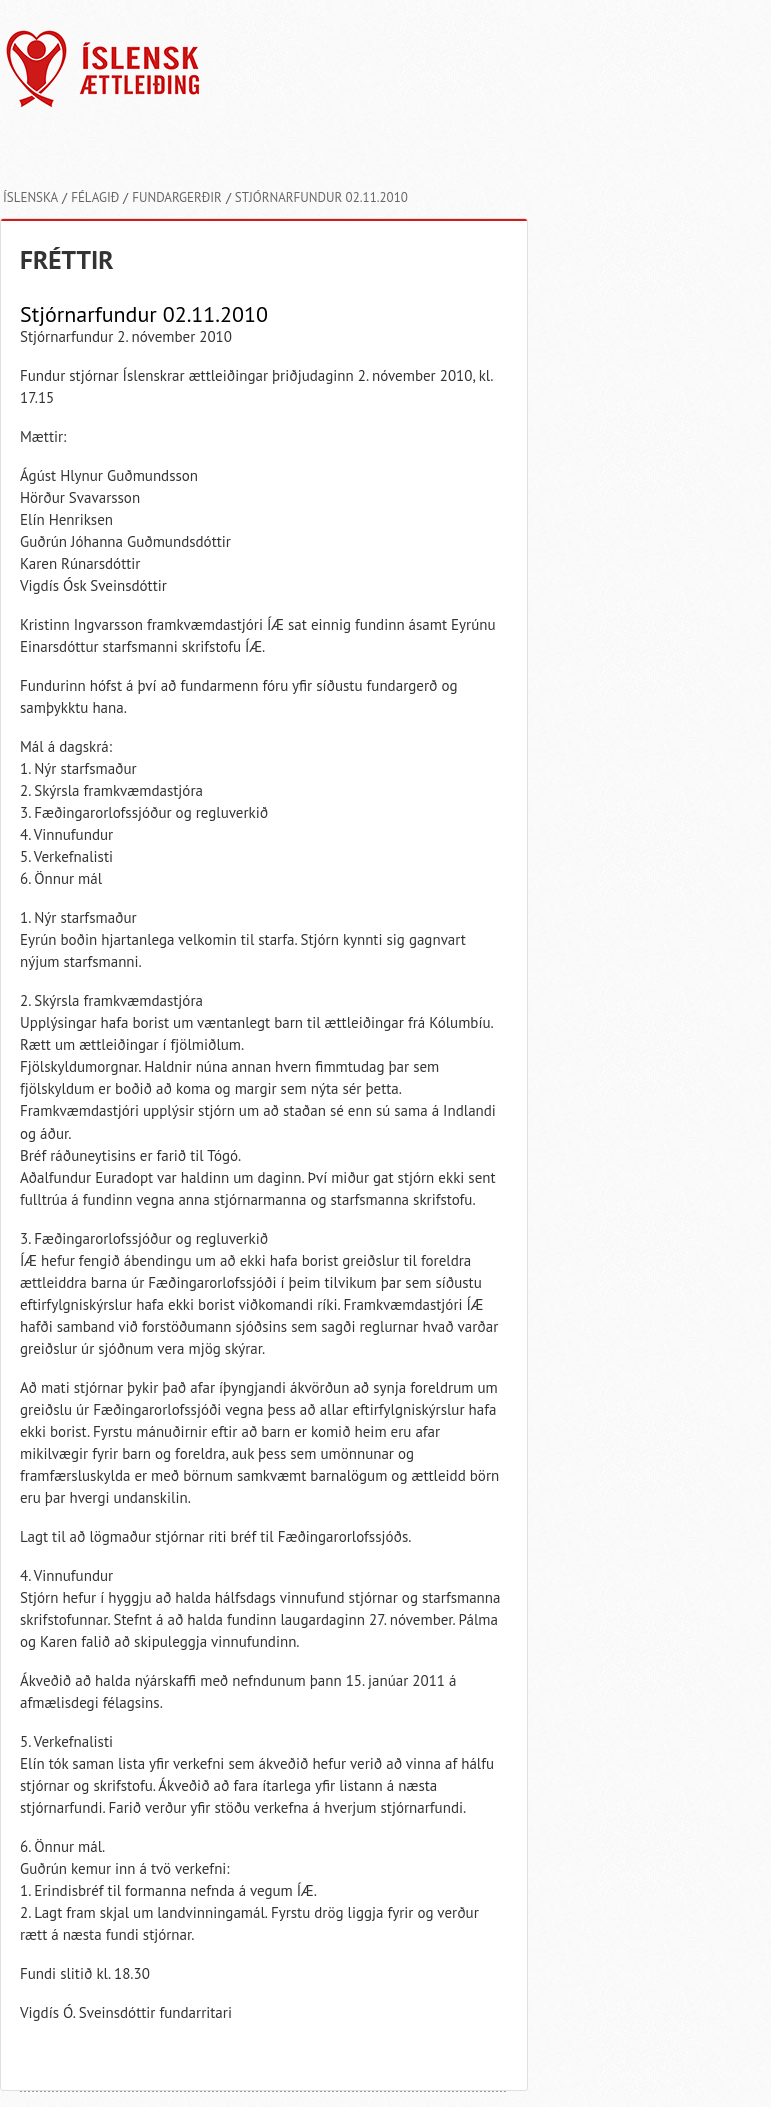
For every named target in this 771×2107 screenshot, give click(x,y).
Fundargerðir (177, 197)
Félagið (95, 197)
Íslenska (30, 197)
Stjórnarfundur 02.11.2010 (321, 197)
